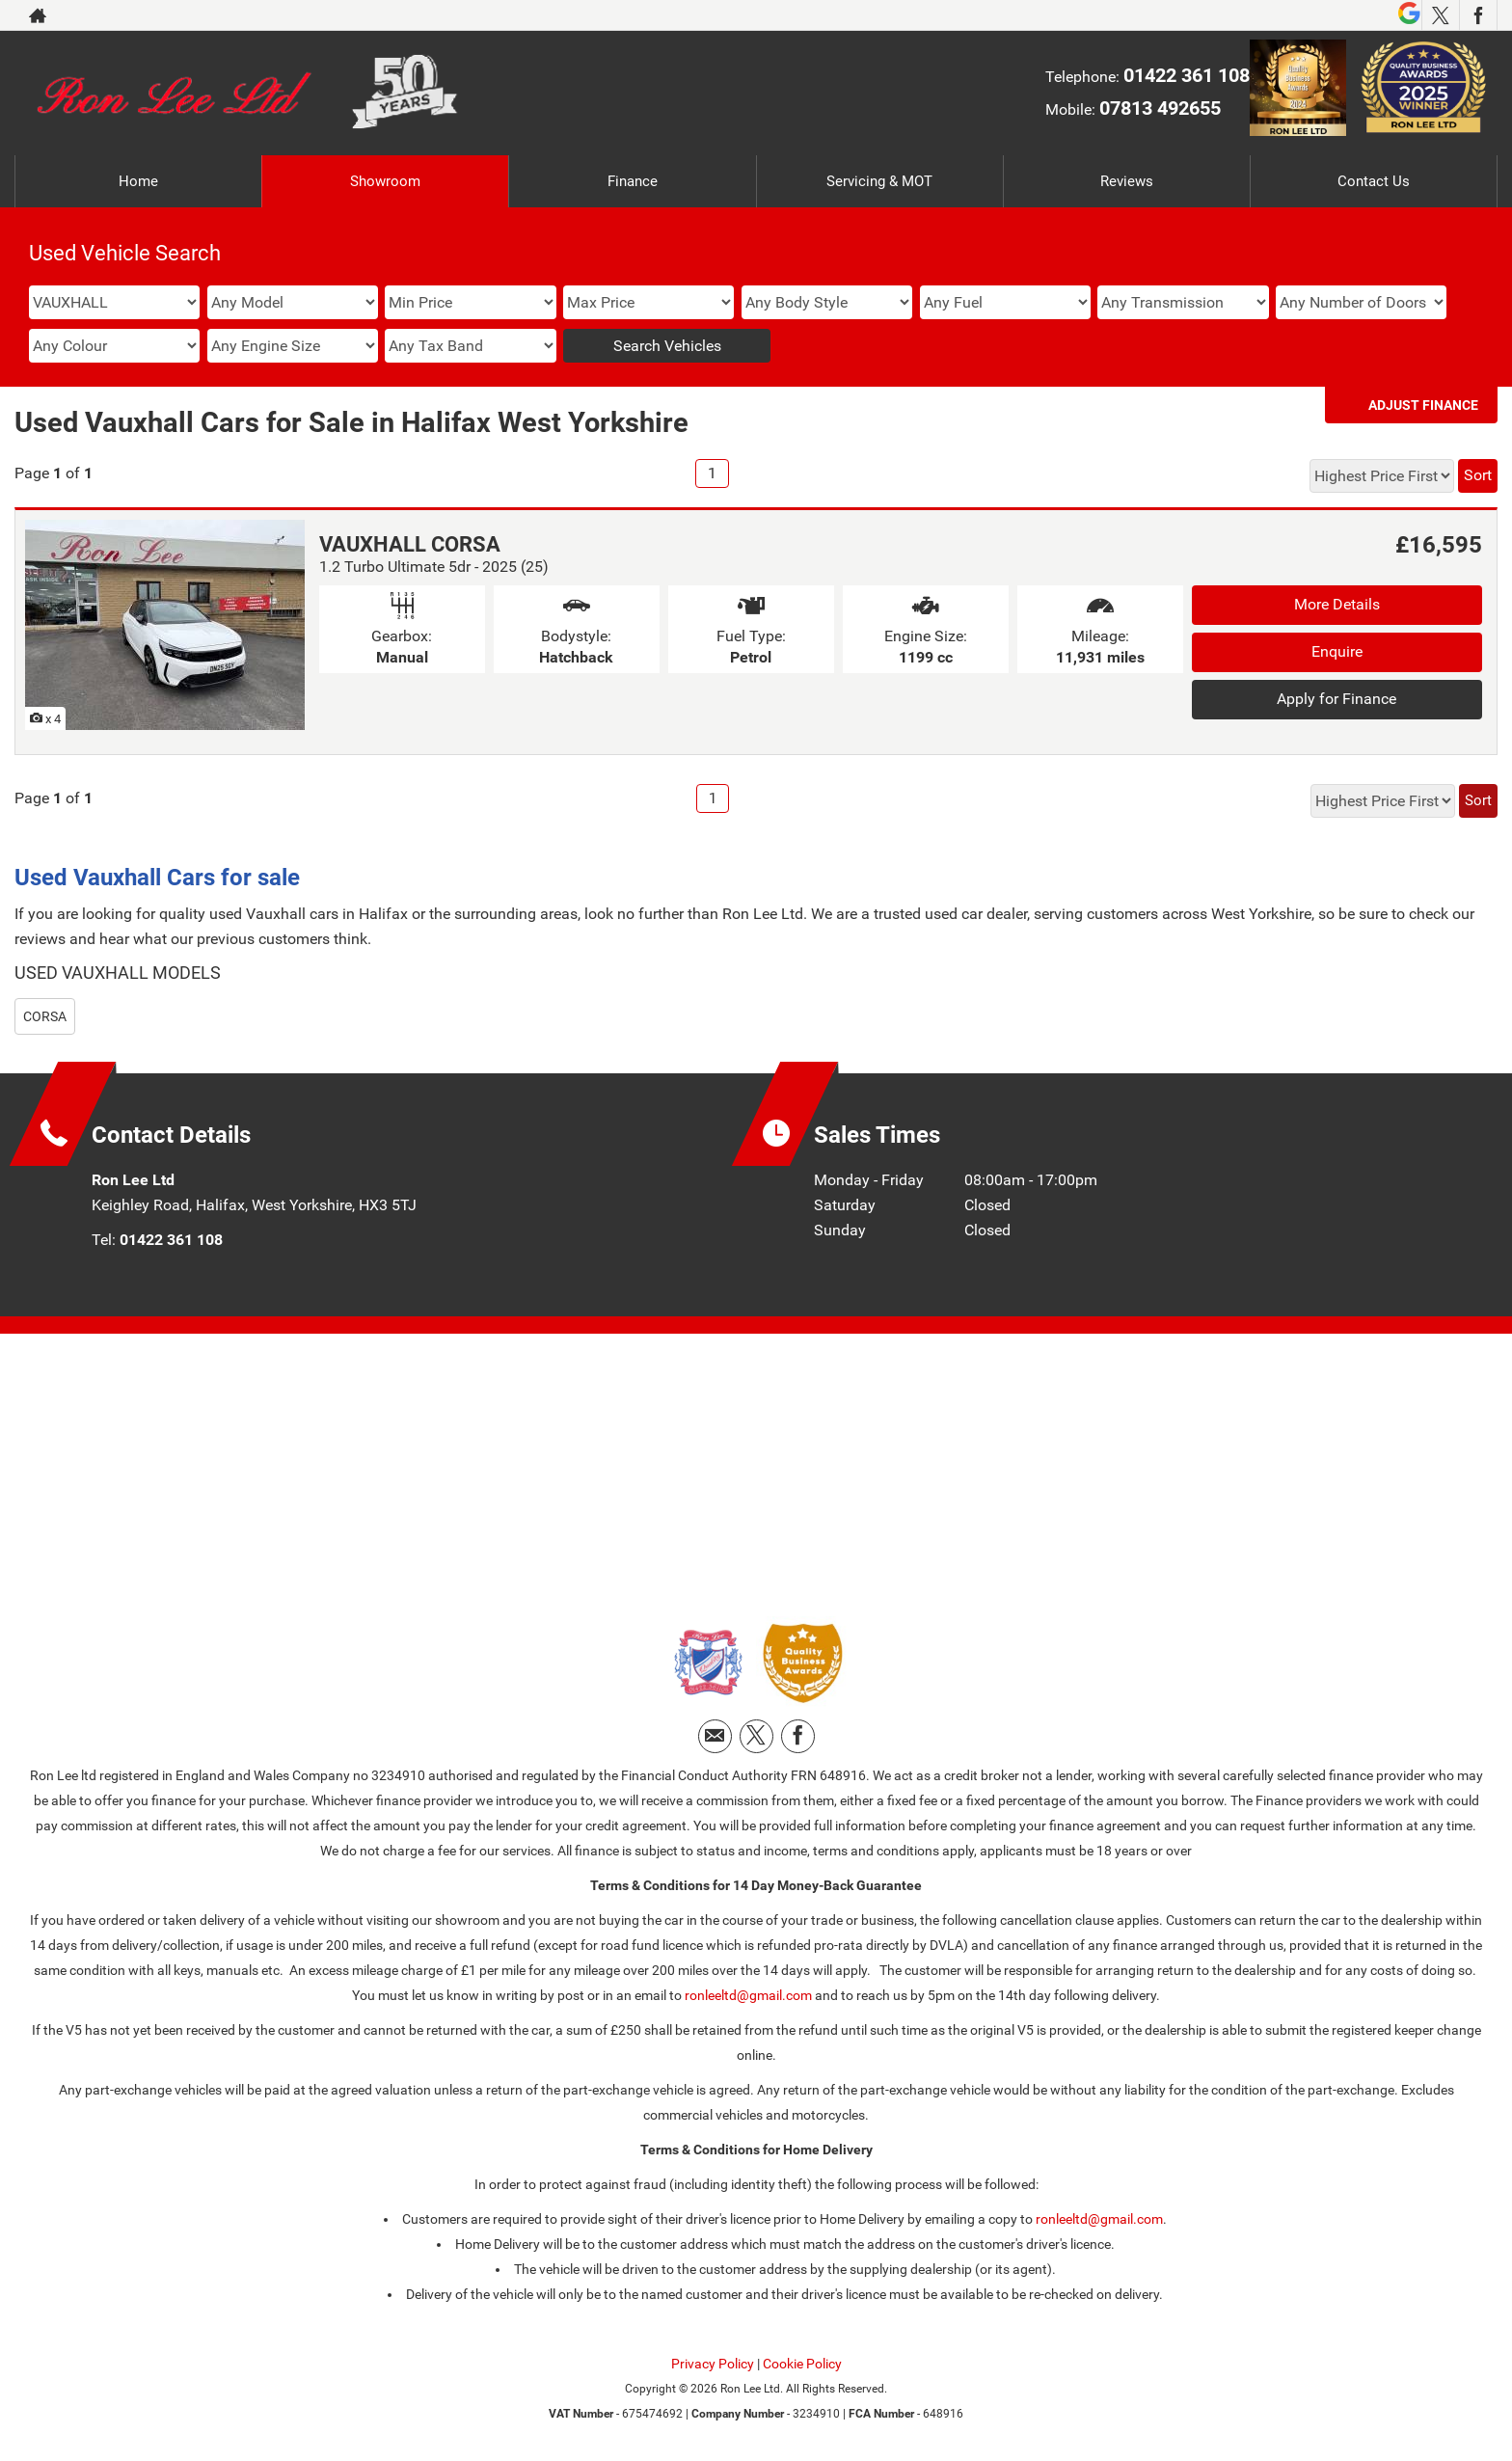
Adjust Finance (1423, 405)
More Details (1337, 604)
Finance (633, 181)
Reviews (1126, 181)
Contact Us (1373, 181)
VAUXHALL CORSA (409, 544)
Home (139, 181)
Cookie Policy (802, 2363)
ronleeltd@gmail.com (748, 1995)
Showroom (385, 181)
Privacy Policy (712, 2363)
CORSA (45, 1016)
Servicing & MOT (879, 181)
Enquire (1337, 651)
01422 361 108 (1186, 75)
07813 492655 (1160, 108)
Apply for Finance (1336, 699)
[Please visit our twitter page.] (1440, 15)
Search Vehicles (667, 346)
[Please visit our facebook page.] (1478, 15)
